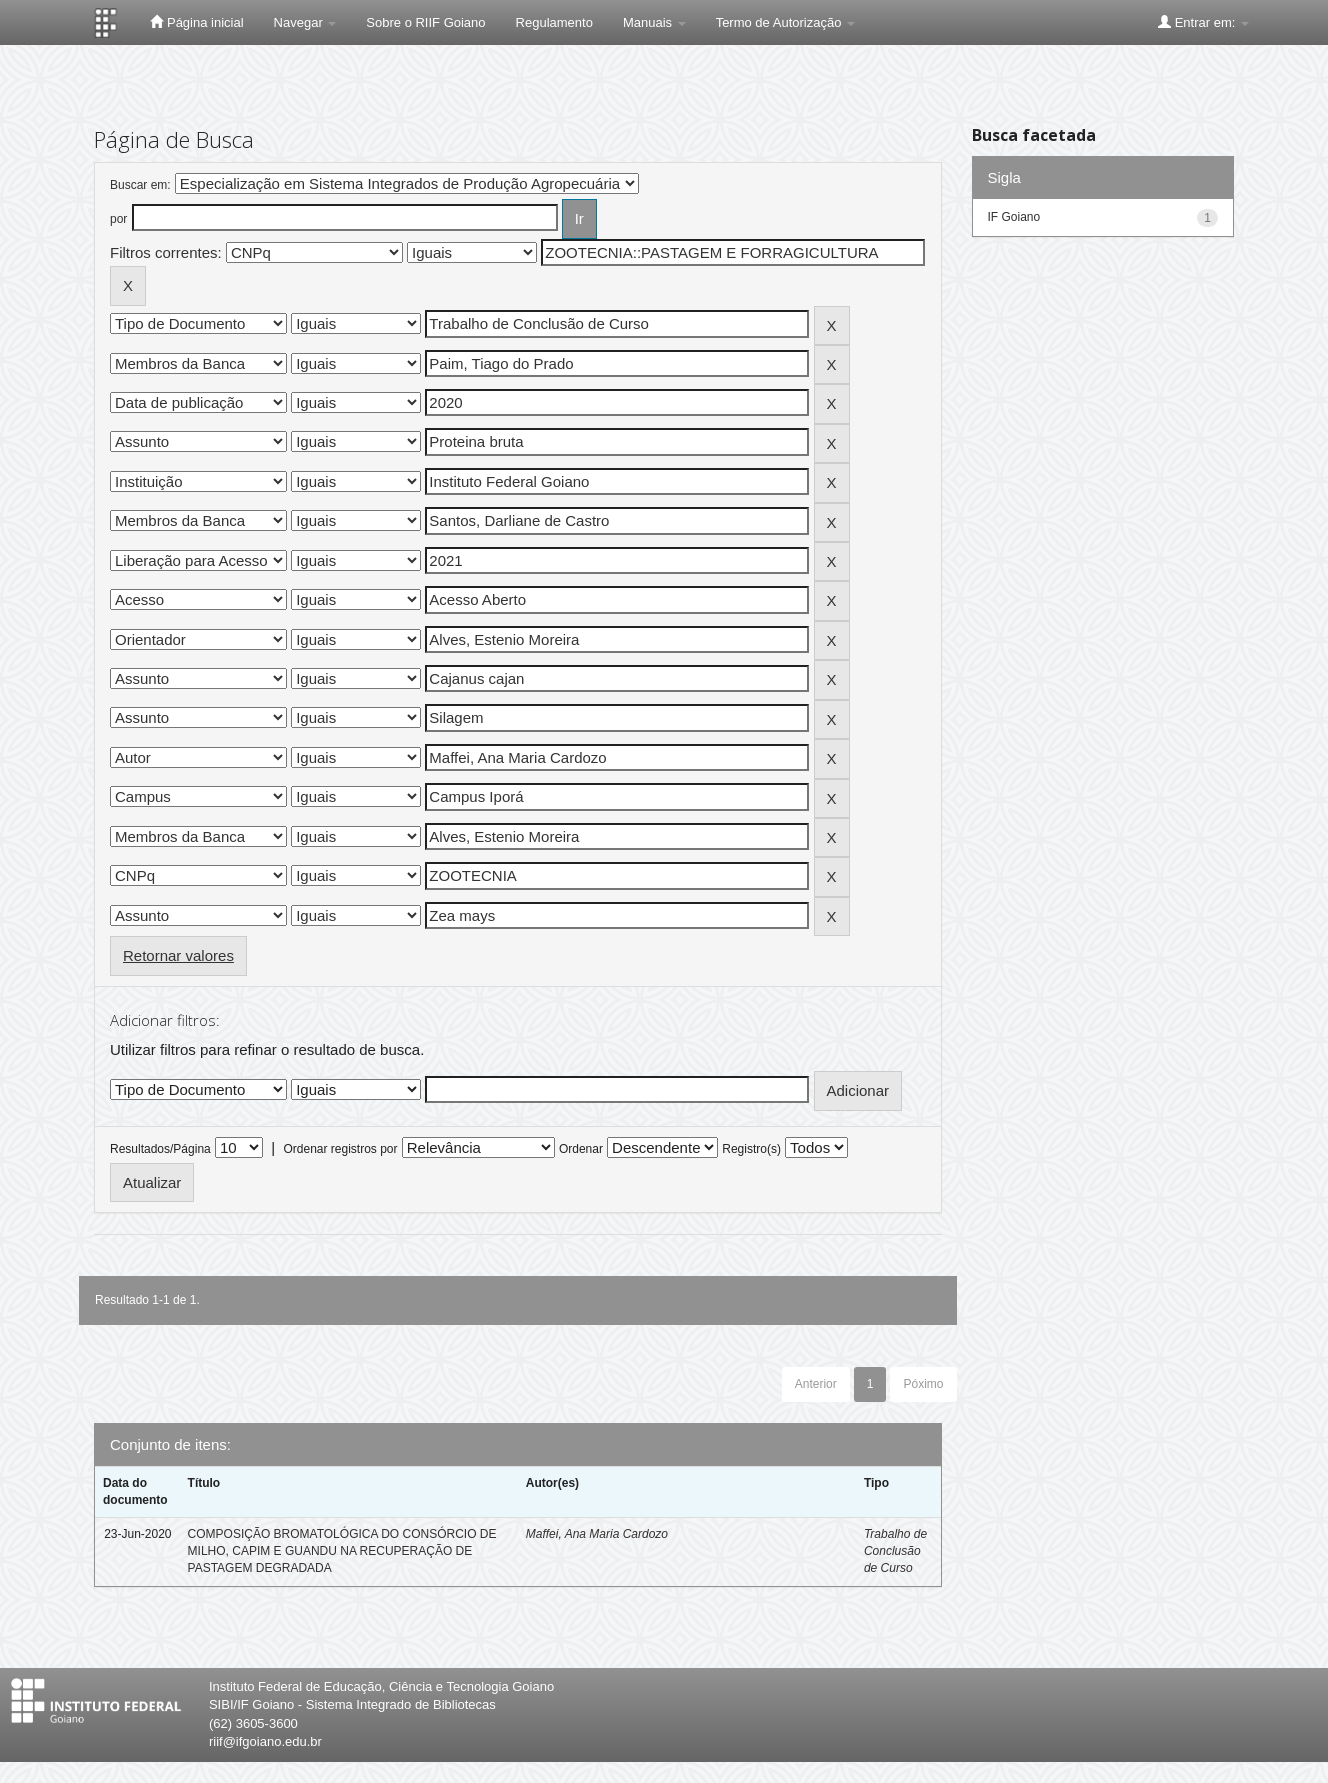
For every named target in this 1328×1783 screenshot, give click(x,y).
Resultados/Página (160, 1149)
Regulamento (554, 22)
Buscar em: (140, 185)
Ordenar (581, 1149)
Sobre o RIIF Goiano (425, 22)
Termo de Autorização (785, 22)
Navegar (305, 22)
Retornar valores (178, 955)
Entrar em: (1203, 22)
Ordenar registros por (340, 1149)
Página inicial (196, 22)
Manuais (654, 22)
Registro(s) (751, 1149)
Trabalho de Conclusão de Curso (895, 1551)
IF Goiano (1014, 217)
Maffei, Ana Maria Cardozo (597, 1534)
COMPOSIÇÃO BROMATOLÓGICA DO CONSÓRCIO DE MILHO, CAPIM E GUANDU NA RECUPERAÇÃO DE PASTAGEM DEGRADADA (342, 1551)
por (118, 219)
